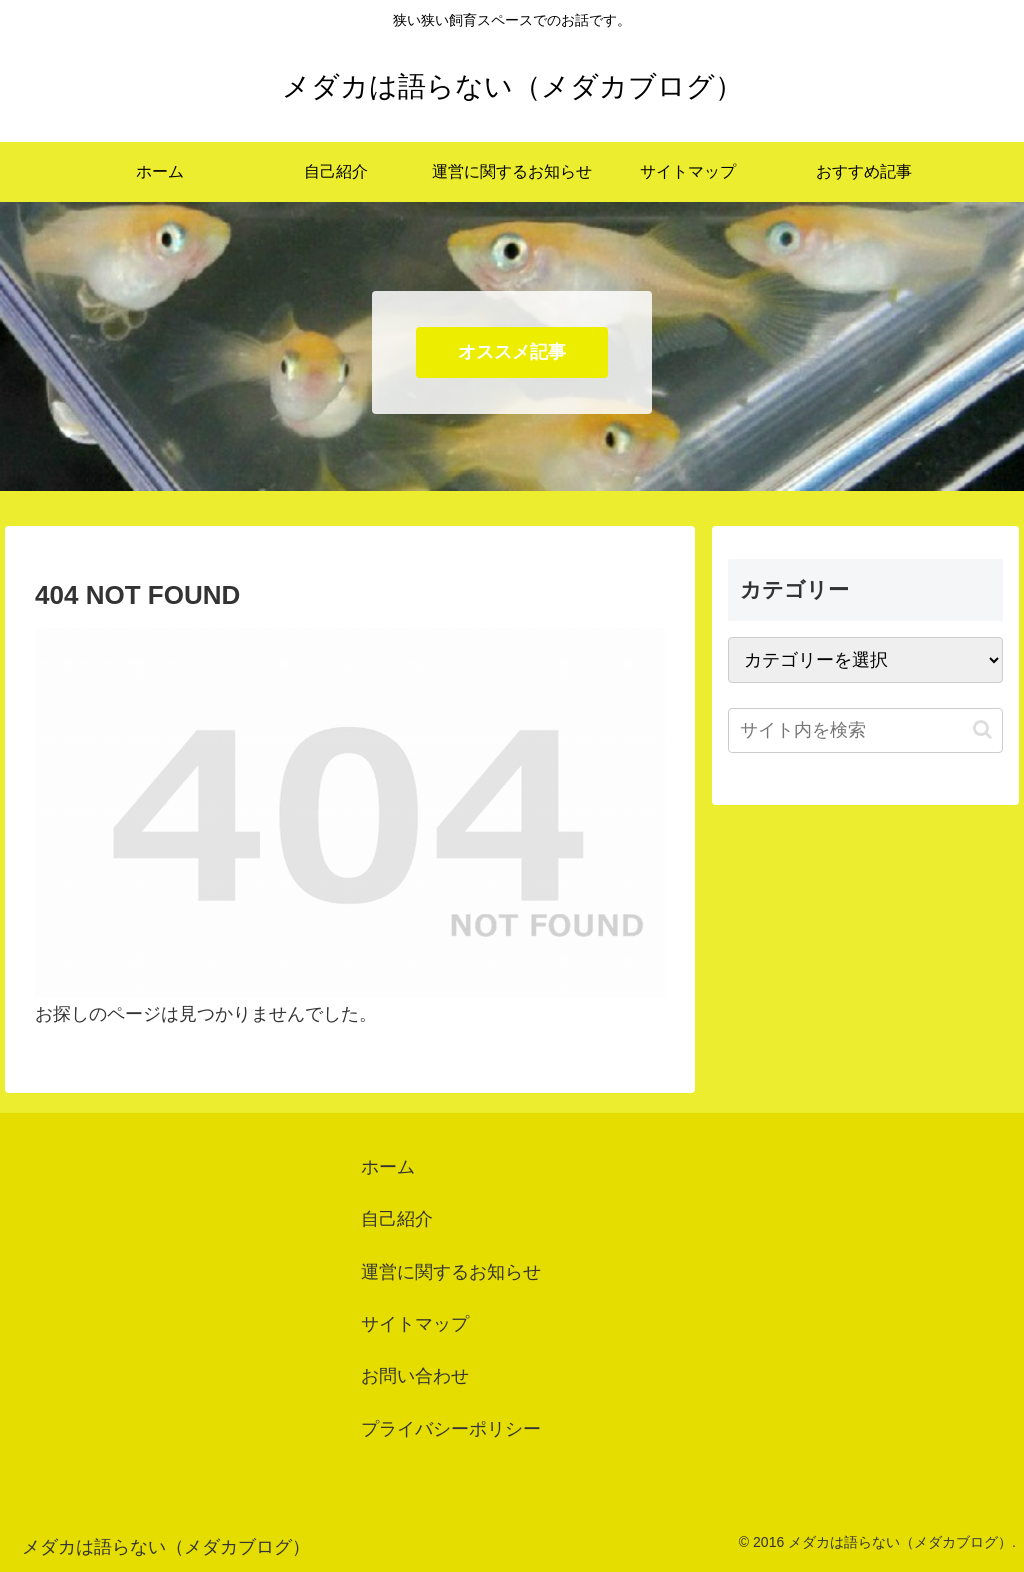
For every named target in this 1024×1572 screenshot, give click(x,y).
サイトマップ (415, 1324)
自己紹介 (397, 1219)
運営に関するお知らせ (451, 1272)
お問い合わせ (415, 1376)
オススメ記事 (512, 352)
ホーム (388, 1167)
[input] (865, 730)
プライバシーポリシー (451, 1429)
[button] (982, 729)
